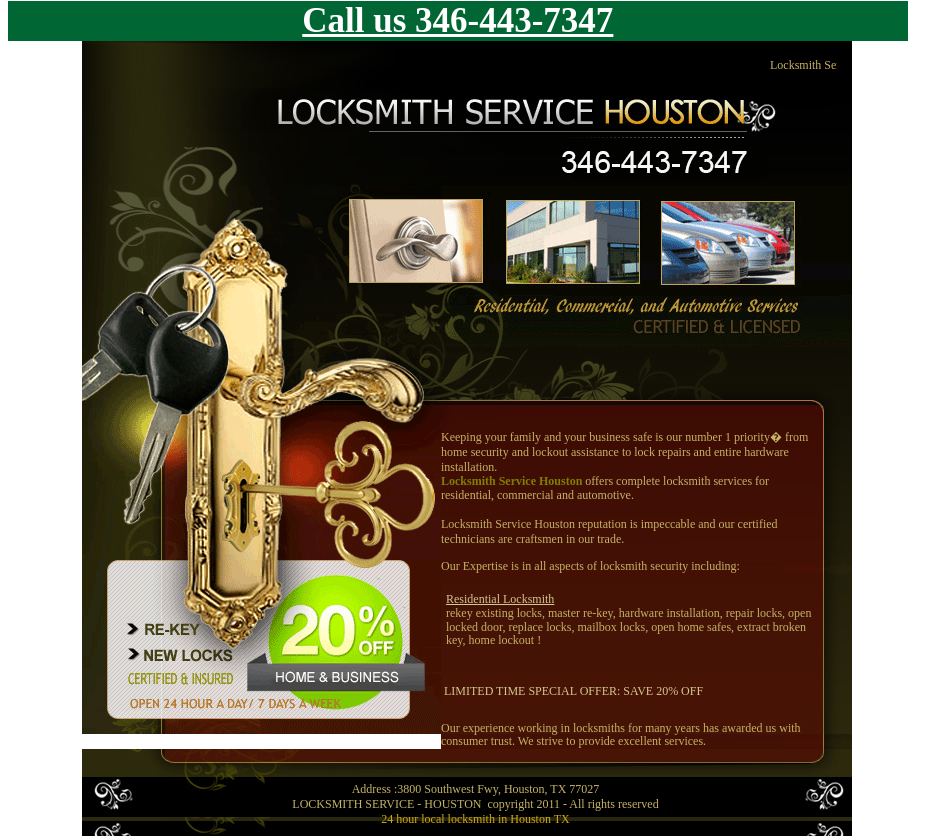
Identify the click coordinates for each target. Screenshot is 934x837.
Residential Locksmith (500, 599)
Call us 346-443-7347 (457, 20)
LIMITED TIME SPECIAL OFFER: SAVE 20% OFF (573, 691)
